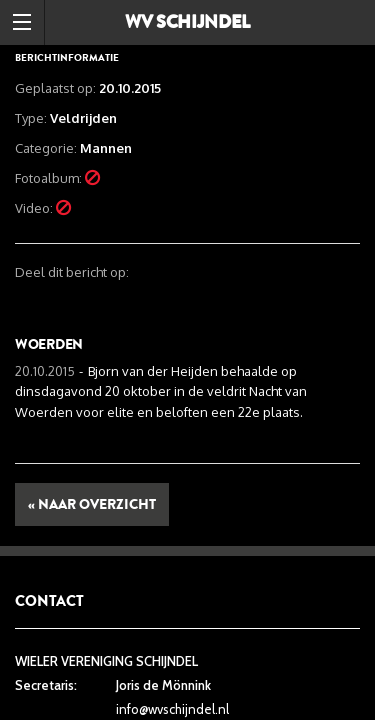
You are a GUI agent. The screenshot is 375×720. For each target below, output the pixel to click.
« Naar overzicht (92, 504)
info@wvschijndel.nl (172, 709)
